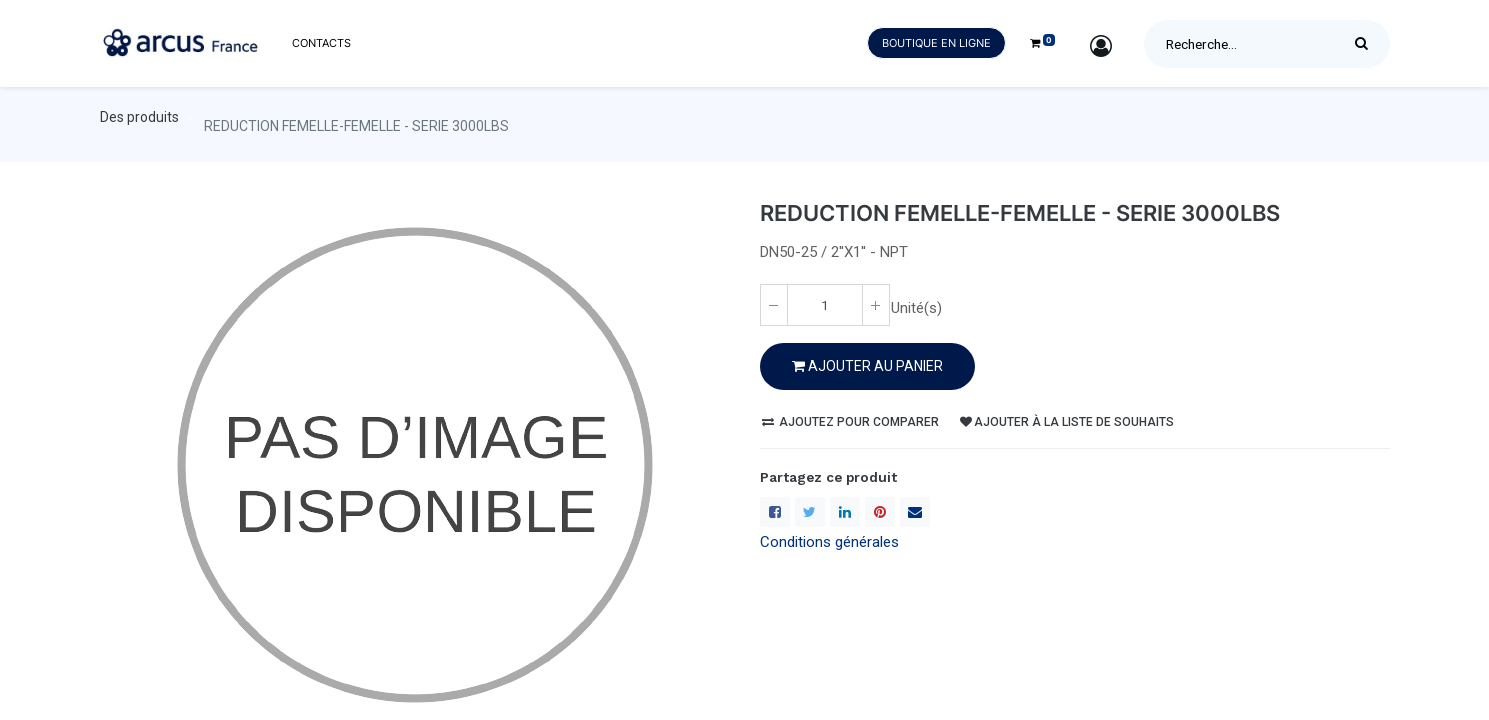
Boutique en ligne (936, 43)
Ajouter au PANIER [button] (867, 366)
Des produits (139, 117)
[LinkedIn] (845, 512)
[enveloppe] (915, 512)
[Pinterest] (880, 512)
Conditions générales (829, 542)
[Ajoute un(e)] (876, 305)
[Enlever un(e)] (774, 305)
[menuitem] (321, 43)
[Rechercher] (1366, 44)
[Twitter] (810, 512)
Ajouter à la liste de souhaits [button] (1067, 422)
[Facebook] (775, 512)
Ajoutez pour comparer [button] (850, 422)
